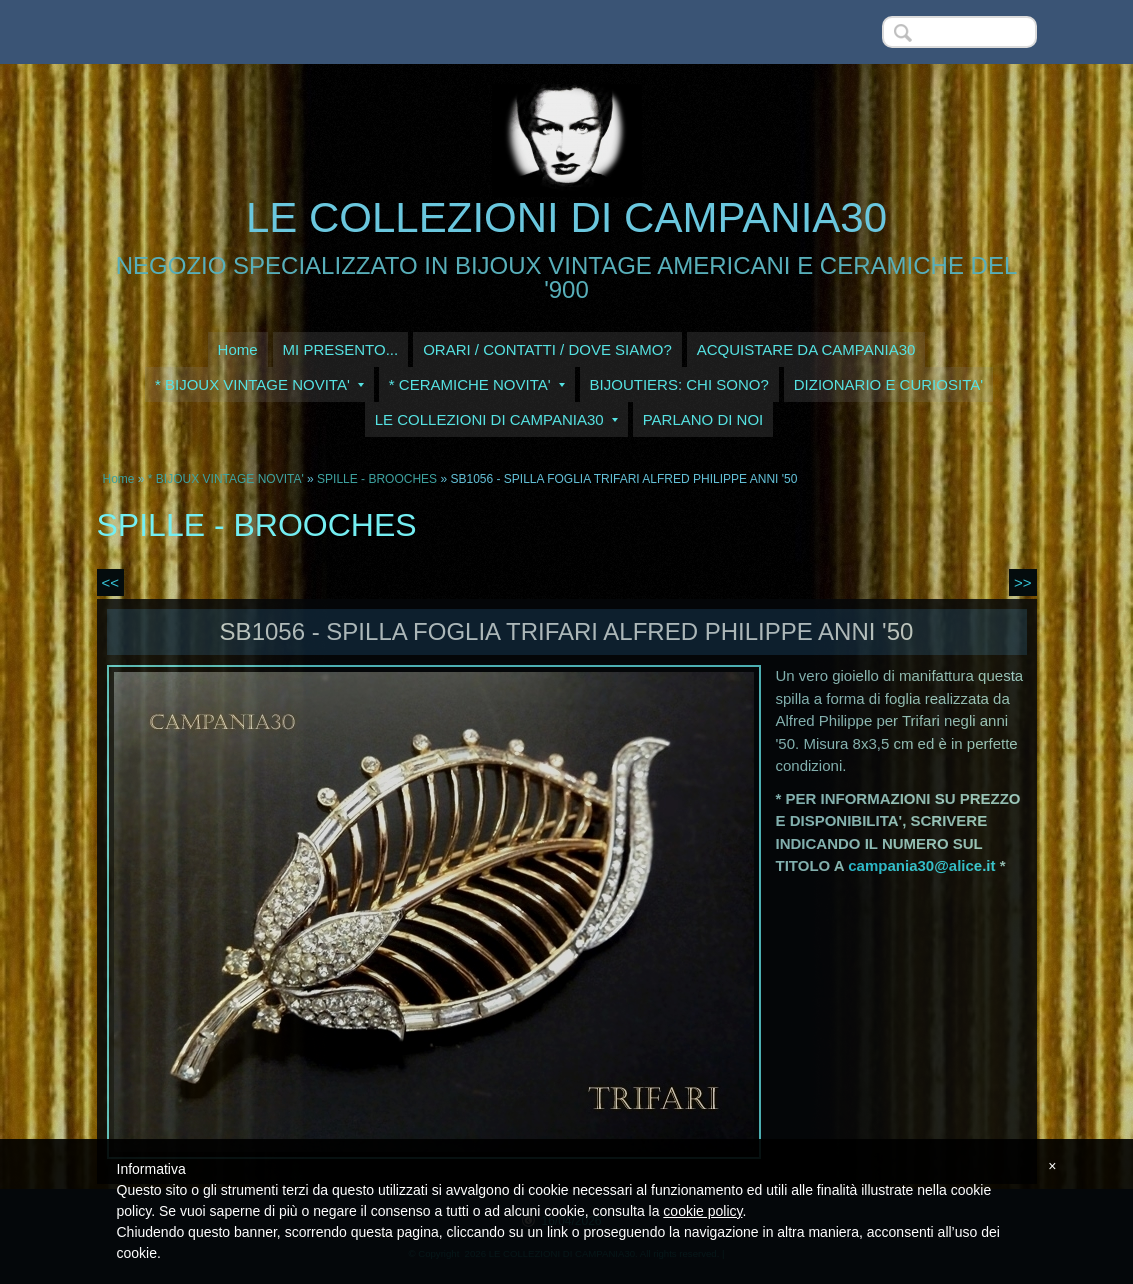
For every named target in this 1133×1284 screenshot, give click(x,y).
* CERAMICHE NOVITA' (477, 384)
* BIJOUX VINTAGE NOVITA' (259, 384)
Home (238, 349)
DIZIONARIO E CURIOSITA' (888, 384)
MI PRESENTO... (341, 349)
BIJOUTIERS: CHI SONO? (679, 384)
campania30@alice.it (921, 865)
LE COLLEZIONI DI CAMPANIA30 (566, 217)
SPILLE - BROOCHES (377, 479)
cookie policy (702, 1211)
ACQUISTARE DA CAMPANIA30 (806, 349)
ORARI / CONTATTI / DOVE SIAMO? (547, 349)
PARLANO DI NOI (703, 419)
